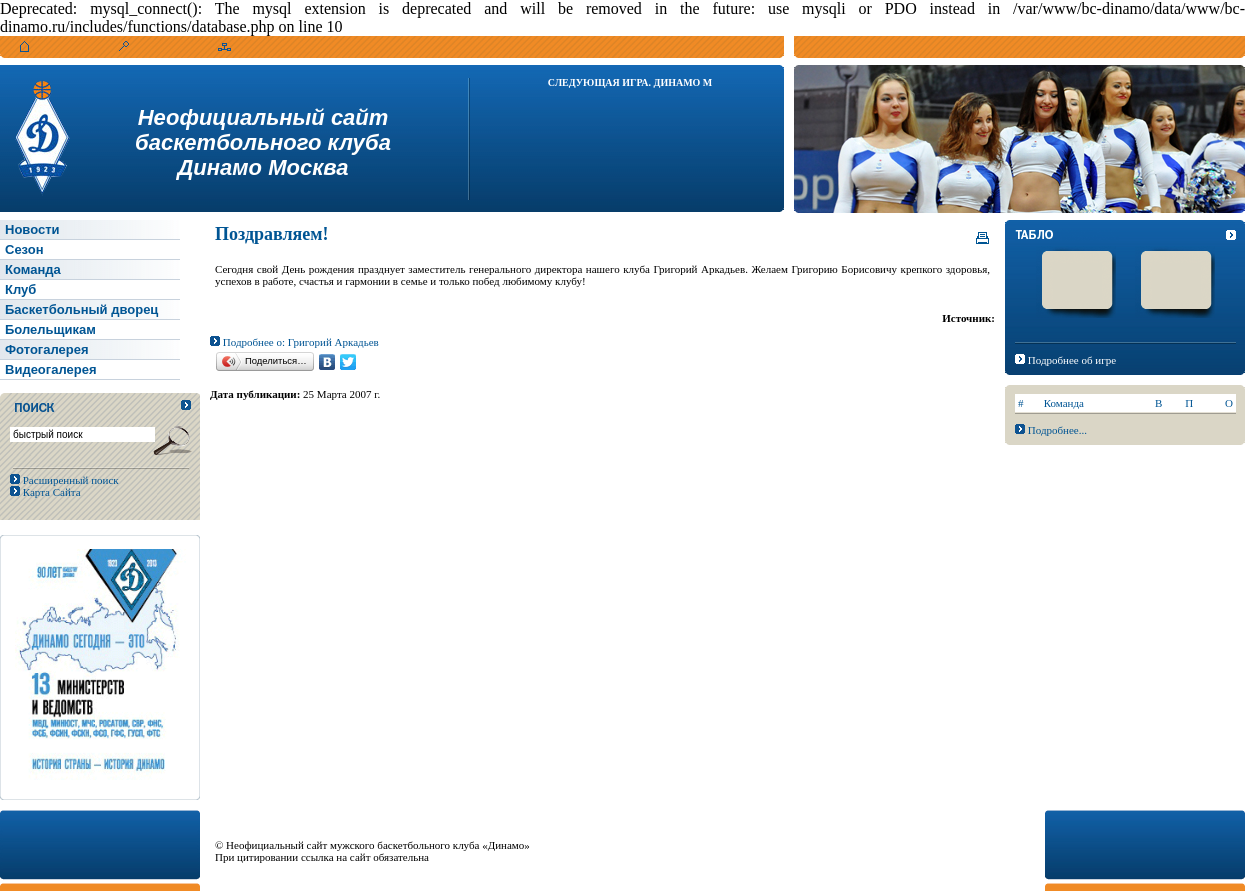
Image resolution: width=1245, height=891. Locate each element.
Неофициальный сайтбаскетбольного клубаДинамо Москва (263, 142)
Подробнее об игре (1072, 360)
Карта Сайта (50, 492)
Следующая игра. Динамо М (630, 82)
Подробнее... (1057, 430)
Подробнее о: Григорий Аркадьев (294, 342)
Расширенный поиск (69, 480)
